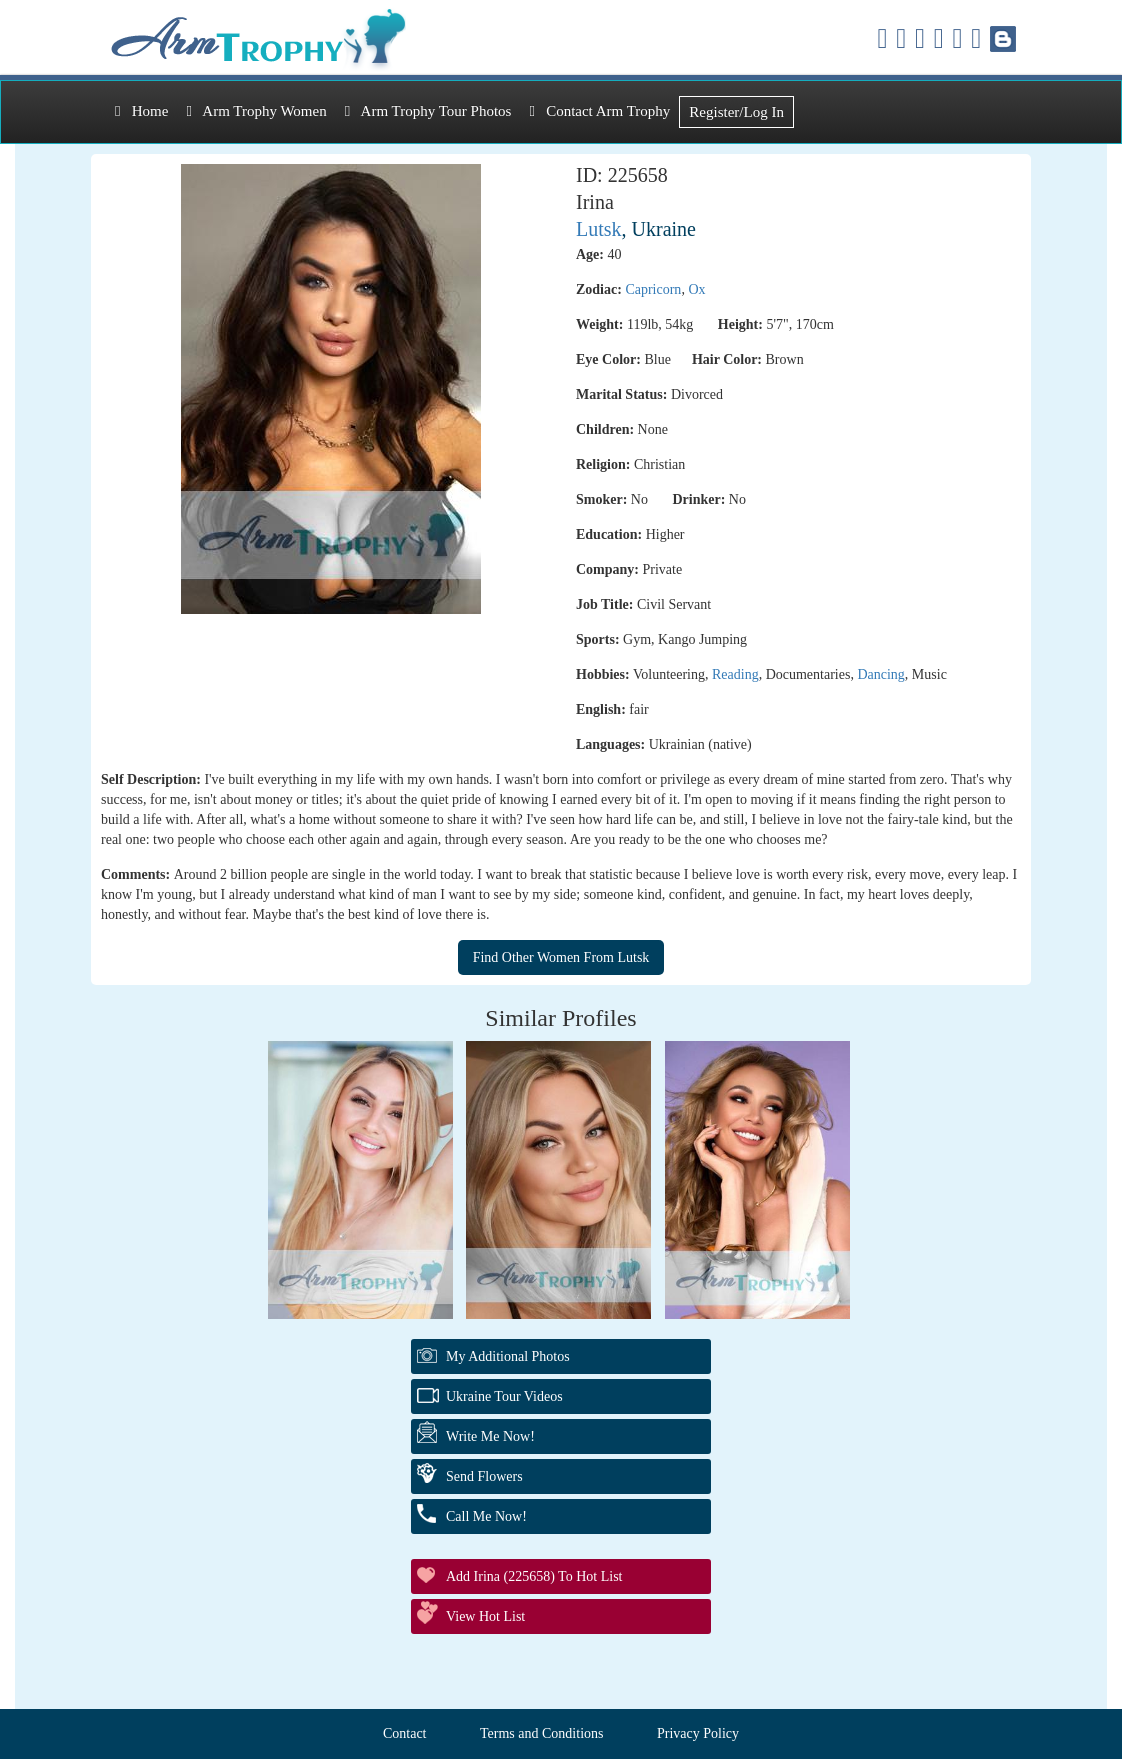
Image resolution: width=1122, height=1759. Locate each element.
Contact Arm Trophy (599, 111)
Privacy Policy (698, 1733)
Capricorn (653, 289)
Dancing (880, 674)
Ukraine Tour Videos (504, 1396)
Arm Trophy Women (256, 111)
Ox (696, 289)
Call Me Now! (486, 1516)
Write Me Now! (490, 1436)
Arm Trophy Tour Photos (428, 111)
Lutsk (599, 229)
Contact (405, 1733)
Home (141, 111)
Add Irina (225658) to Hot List (534, 1576)
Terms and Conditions (541, 1733)
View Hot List (485, 1616)
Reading (735, 674)
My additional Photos (508, 1356)
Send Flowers (484, 1476)
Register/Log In (736, 112)
